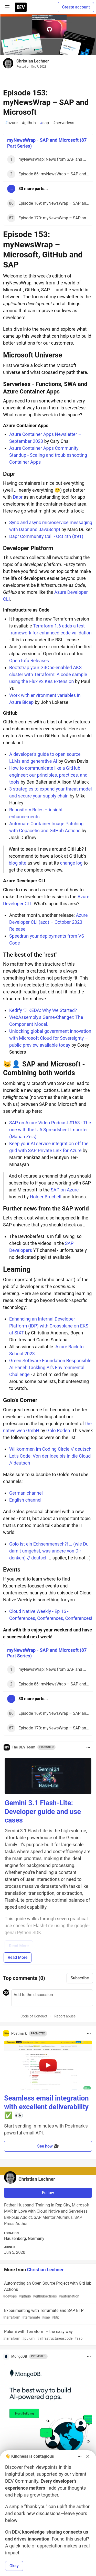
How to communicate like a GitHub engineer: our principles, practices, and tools (48, 775)
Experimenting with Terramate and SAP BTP (47, 2314)
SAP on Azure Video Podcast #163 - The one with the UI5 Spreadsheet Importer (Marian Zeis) (50, 1129)
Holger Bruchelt (46, 1196)
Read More (17, 1957)
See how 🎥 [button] (48, 2146)
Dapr (18, 497)
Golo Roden (58, 1430)
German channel (26, 1493)
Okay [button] (14, 2565)
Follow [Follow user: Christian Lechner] (48, 2192)
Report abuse (65, 2016)
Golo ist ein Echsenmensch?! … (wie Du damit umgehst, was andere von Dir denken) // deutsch (49, 1550)
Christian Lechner (32, 61)
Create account (76, 7)
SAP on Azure (65, 1189)
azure (11, 123)
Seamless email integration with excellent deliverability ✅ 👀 (46, 2107)
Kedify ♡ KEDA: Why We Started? (43, 1010)
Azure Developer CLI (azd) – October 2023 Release (48, 922)
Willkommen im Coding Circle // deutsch (50, 1449)
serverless (63, 123)
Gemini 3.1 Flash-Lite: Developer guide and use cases (43, 1812)
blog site (17, 863)
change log (71, 863)
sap (44, 123)
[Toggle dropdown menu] (88, 1747)
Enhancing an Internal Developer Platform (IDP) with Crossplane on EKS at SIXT (48, 1325)
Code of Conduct (33, 2016)
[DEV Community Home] (20, 7)
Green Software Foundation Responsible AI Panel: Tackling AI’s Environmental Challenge (50, 1367)
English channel (25, 1500)
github (29, 123)
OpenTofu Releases (29, 660)
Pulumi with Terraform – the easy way (47, 2335)
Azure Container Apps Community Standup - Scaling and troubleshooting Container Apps (48, 455)
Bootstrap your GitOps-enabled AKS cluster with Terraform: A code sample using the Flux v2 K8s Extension (48, 674)
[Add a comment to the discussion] (52, 1998)
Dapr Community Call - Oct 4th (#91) (46, 536)
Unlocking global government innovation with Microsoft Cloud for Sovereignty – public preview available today (50, 1038)
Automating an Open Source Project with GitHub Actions (47, 2290)
